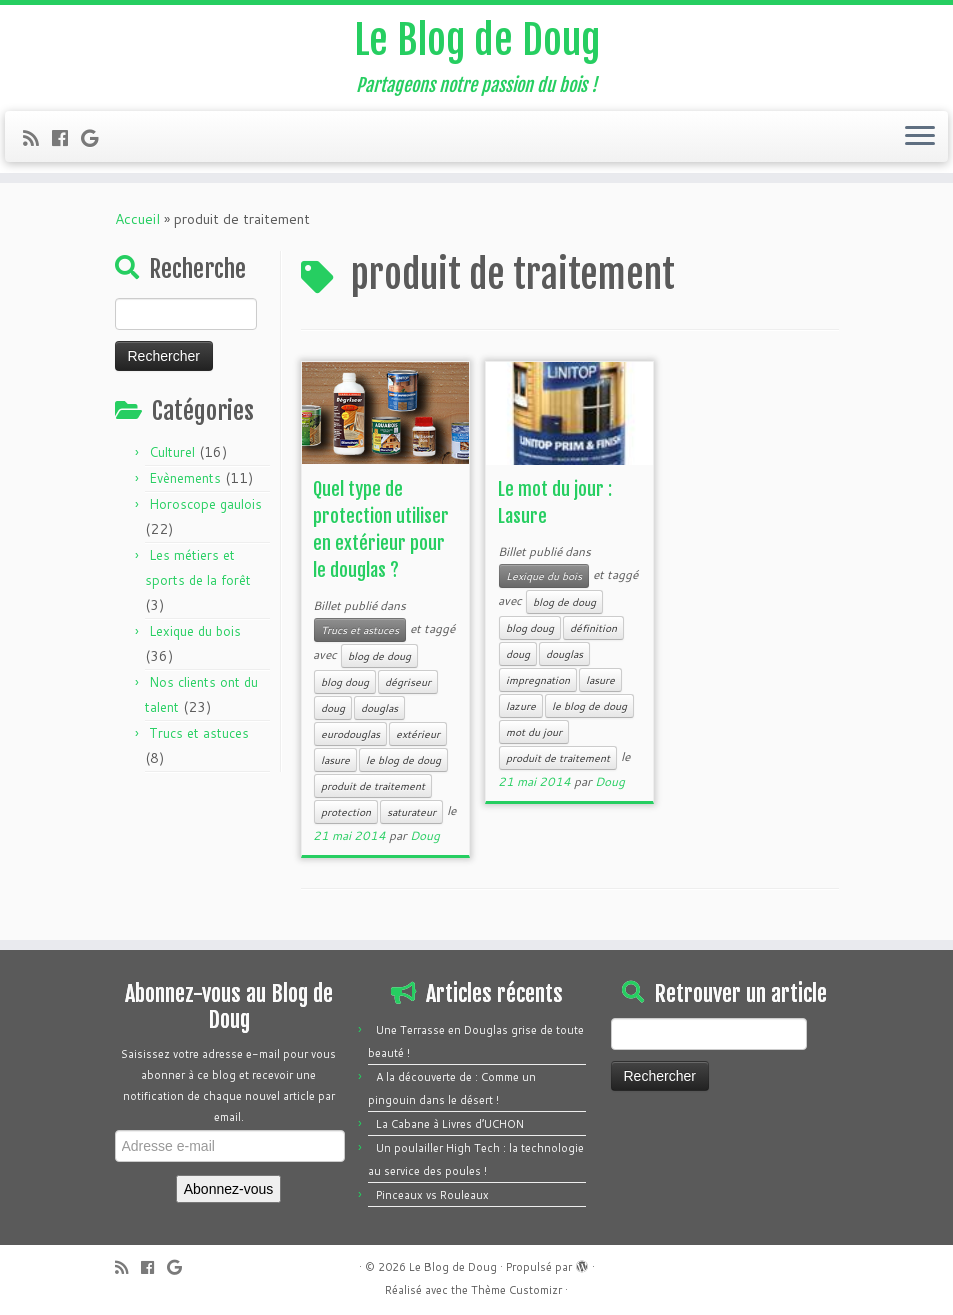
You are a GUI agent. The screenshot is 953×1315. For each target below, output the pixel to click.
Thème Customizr (516, 1290)
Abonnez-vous (229, 1189)
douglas (379, 708)
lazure (521, 706)
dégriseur (408, 682)
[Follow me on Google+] (96, 138)
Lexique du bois (195, 631)
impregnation (538, 680)
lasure (335, 760)
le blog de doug (403, 760)
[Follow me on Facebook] (66, 138)
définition (593, 628)
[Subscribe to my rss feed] (37, 138)
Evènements (185, 478)
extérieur (418, 734)
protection (346, 812)
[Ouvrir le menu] (920, 137)
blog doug (345, 682)
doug (333, 708)
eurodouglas (350, 734)
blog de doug (379, 656)
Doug (425, 835)
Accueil (137, 219)
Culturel (172, 452)
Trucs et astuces (199, 733)
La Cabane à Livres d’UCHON (450, 1124)
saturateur (411, 812)
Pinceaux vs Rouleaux (432, 1195)
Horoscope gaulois (205, 504)
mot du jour (534, 732)
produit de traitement (373, 786)
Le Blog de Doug (477, 40)
